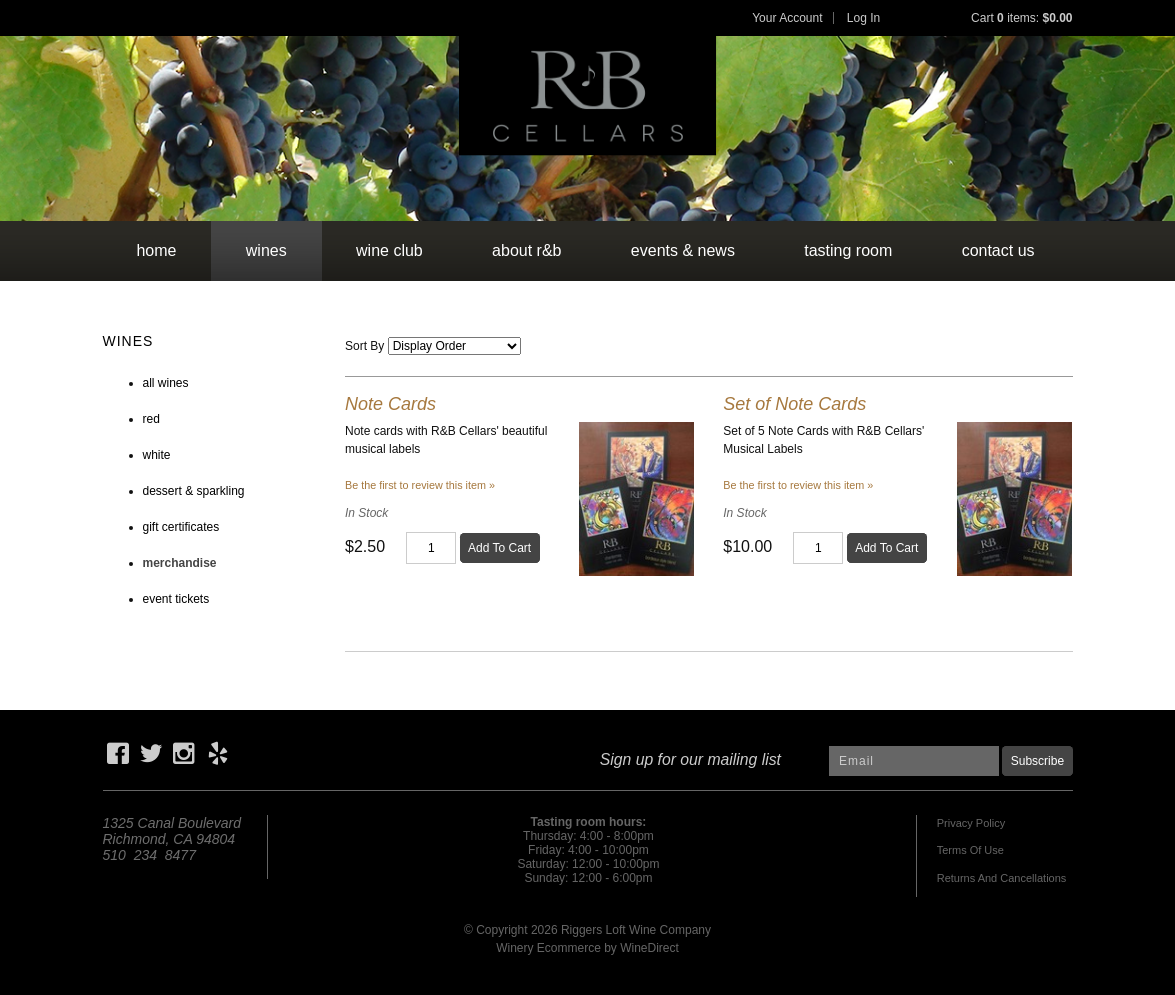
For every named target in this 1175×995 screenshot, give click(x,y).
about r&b (526, 250)
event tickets (176, 599)
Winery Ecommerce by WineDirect (587, 948)
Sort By (364, 346)
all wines (166, 383)
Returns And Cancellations (1002, 878)
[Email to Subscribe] (914, 761)
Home (156, 250)
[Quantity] (431, 548)
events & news (683, 250)
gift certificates (181, 527)
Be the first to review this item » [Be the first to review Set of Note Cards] (798, 485)
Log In (863, 18)
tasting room (848, 250)
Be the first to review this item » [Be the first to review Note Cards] (420, 485)
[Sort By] (454, 346)
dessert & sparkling (194, 491)
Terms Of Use (970, 850)
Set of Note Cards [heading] (794, 404)
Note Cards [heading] (390, 404)
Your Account (787, 18)
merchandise (180, 563)
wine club (389, 250)
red (151, 419)
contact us (998, 250)
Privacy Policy (971, 823)
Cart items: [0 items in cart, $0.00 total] (1021, 18)
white (157, 455)
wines (266, 250)
